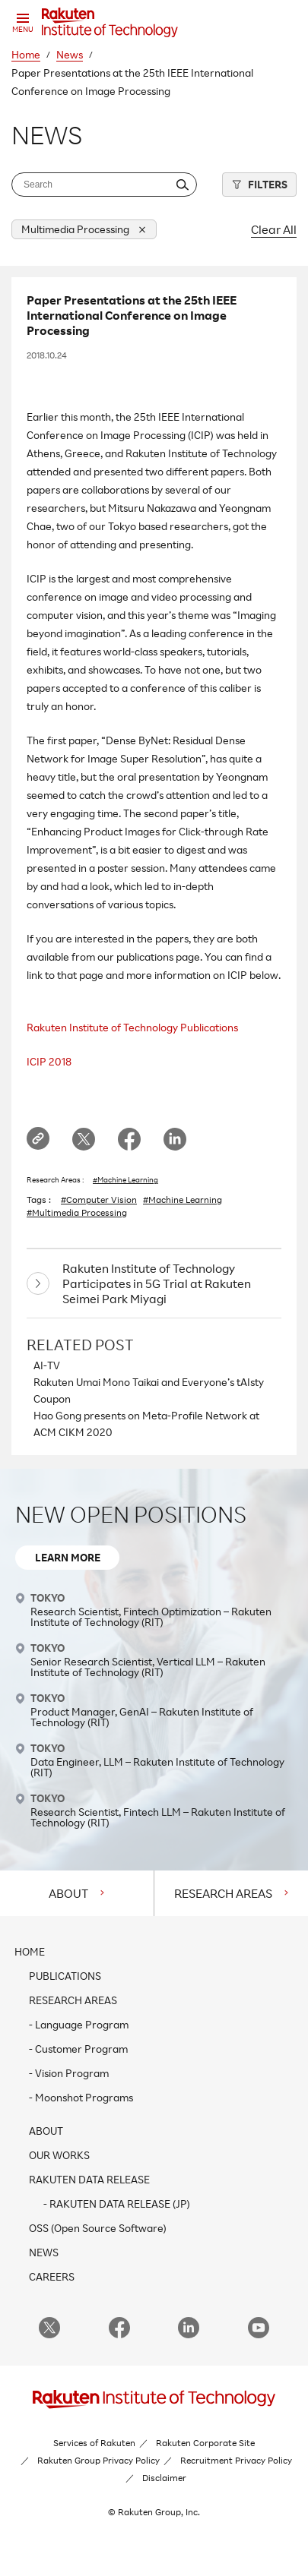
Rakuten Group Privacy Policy (98, 2460)
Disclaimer (164, 2477)
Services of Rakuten (94, 2442)
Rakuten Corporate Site (205, 2442)
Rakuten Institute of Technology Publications (132, 1027)
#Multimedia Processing (77, 1213)
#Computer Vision (99, 1200)
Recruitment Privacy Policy (236, 2460)
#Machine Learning (125, 1179)
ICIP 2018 (49, 1061)
